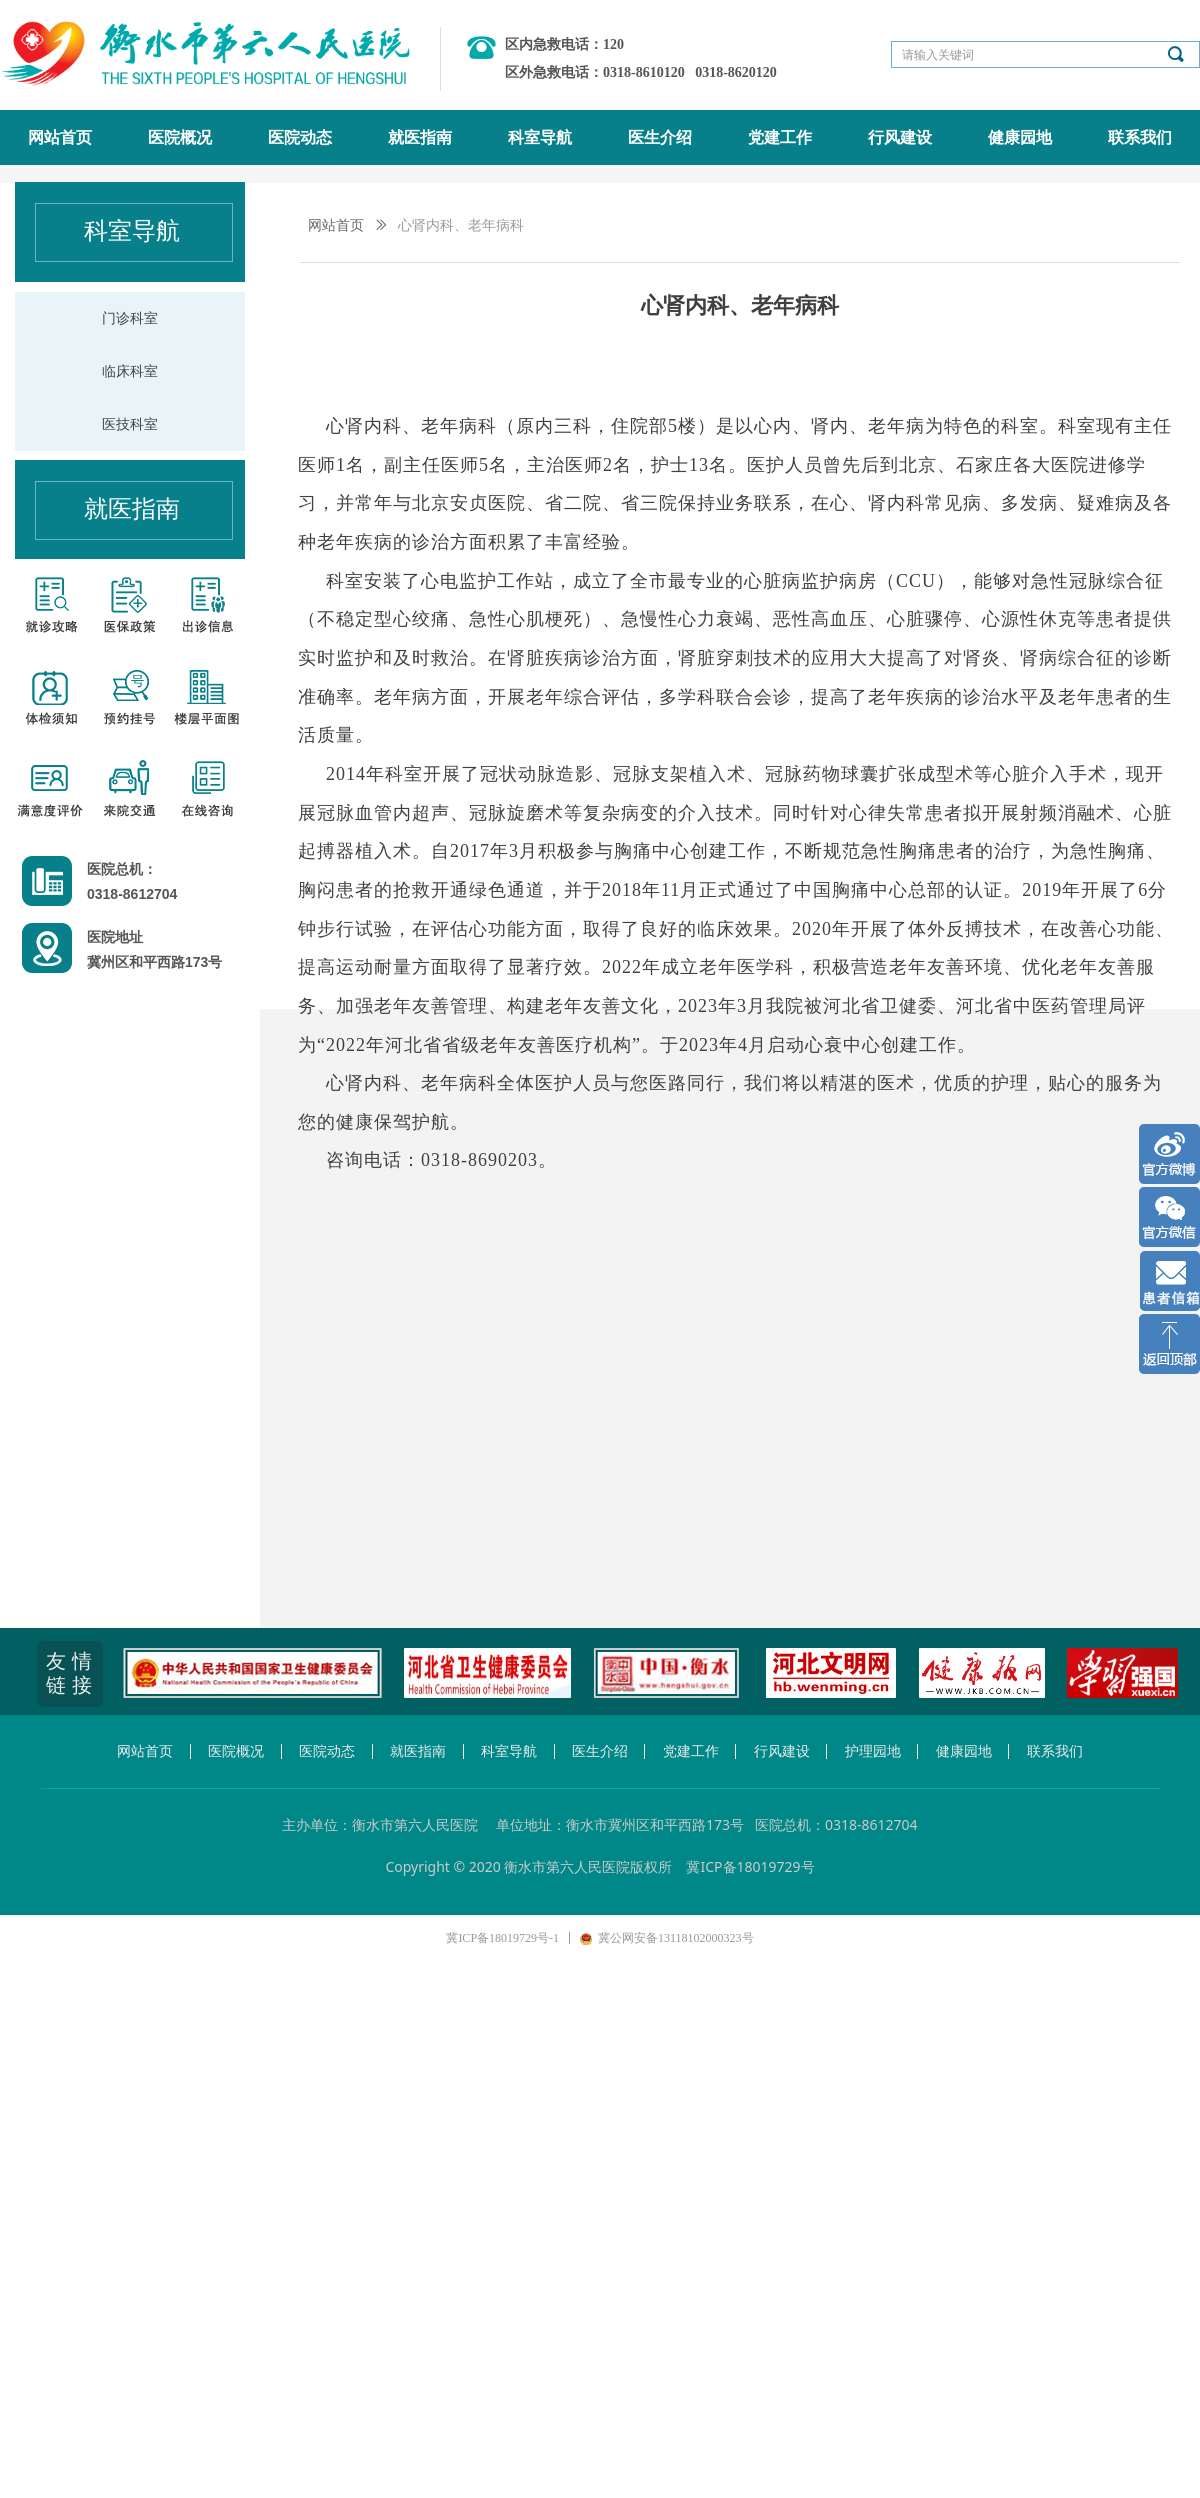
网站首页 (336, 225)
